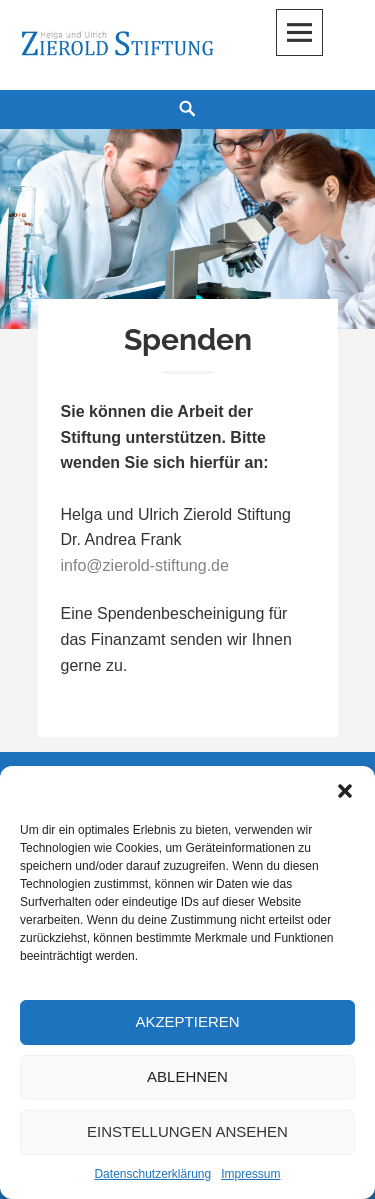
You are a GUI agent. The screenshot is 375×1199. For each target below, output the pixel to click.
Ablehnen (187, 1076)
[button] (345, 791)
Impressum (250, 1174)
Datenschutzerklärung (152, 1174)
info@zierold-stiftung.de (145, 565)
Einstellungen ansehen (187, 1131)
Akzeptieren (187, 1021)
